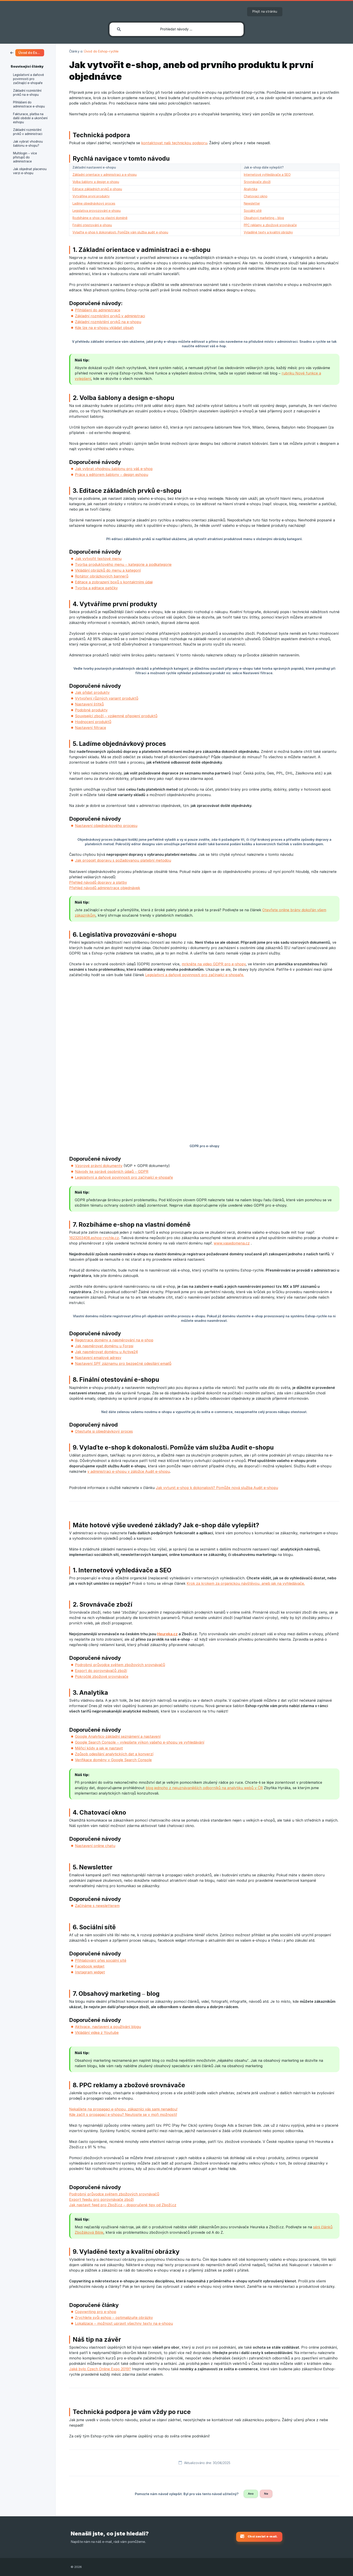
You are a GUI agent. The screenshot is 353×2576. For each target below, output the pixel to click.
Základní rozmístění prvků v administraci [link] (27, 132)
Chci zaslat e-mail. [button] (262, 2536)
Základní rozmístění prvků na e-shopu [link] (27, 92)
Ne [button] (266, 2493)
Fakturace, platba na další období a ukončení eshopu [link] (30, 118)
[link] (27, 52)
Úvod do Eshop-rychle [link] (101, 51)
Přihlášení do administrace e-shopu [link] (29, 104)
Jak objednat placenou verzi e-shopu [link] (30, 171)
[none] (264, 11)
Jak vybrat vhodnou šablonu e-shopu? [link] (28, 143)
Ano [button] (250, 2493)
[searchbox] (176, 29)
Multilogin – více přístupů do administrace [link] (25, 157)
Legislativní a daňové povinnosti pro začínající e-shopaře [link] (28, 79)
